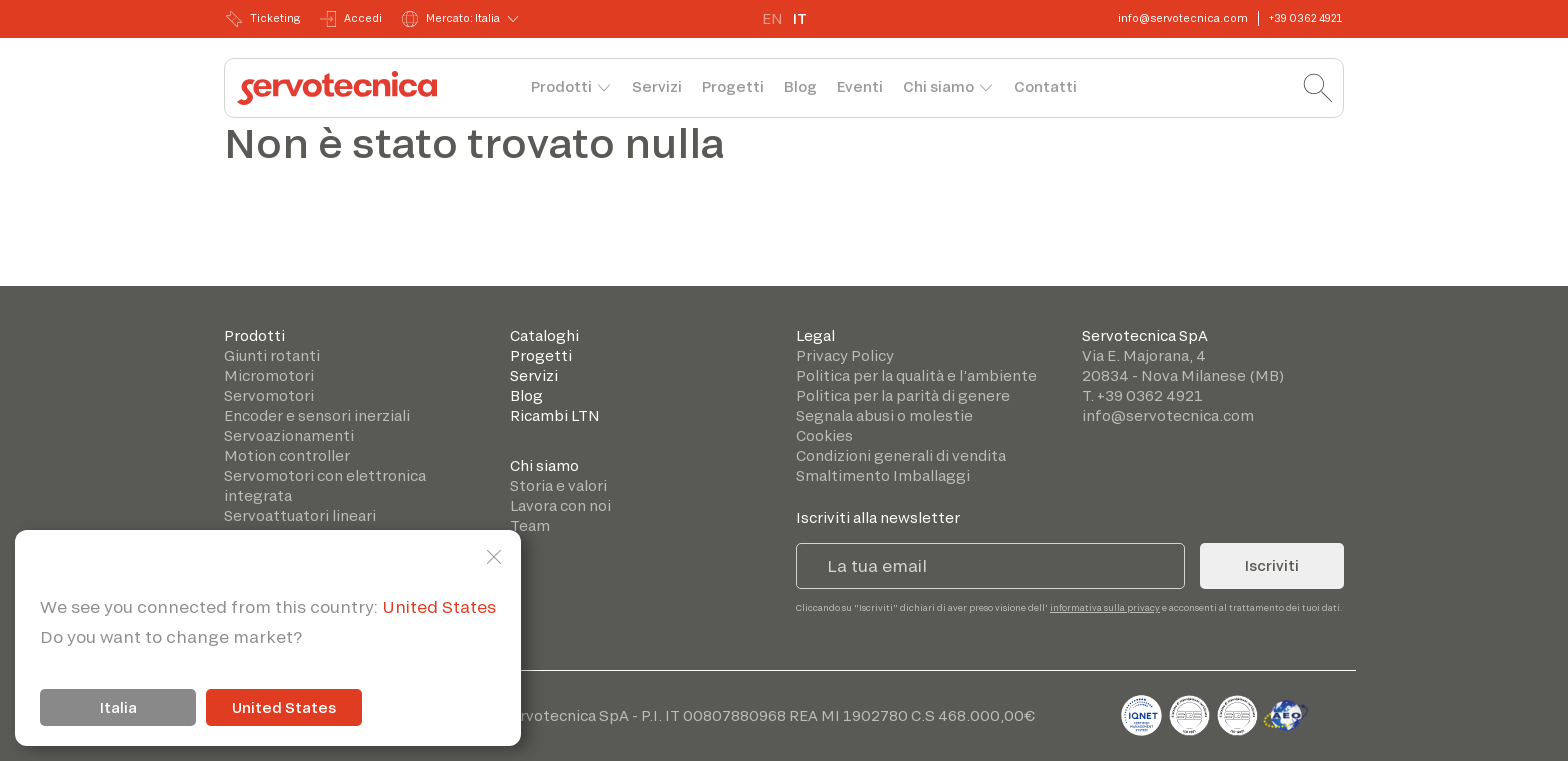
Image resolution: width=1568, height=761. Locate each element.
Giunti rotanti (272, 355)
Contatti (1045, 86)
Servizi (657, 86)
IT (800, 18)
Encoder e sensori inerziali (317, 415)
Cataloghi (544, 335)
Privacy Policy (845, 355)
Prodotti (561, 86)
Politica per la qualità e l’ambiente (916, 375)
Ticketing (263, 19)
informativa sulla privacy (1105, 607)
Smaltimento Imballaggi (883, 475)
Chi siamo (938, 86)
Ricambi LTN (555, 415)
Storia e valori (558, 485)
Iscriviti (1272, 565)
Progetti (733, 86)
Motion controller (287, 455)
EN (772, 18)
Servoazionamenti (289, 435)
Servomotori (269, 395)
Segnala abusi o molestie (884, 415)
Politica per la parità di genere (903, 395)
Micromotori (269, 375)
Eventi (860, 86)
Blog (800, 86)
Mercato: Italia (451, 19)
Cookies (824, 435)
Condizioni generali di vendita (901, 455)
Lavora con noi (560, 505)
